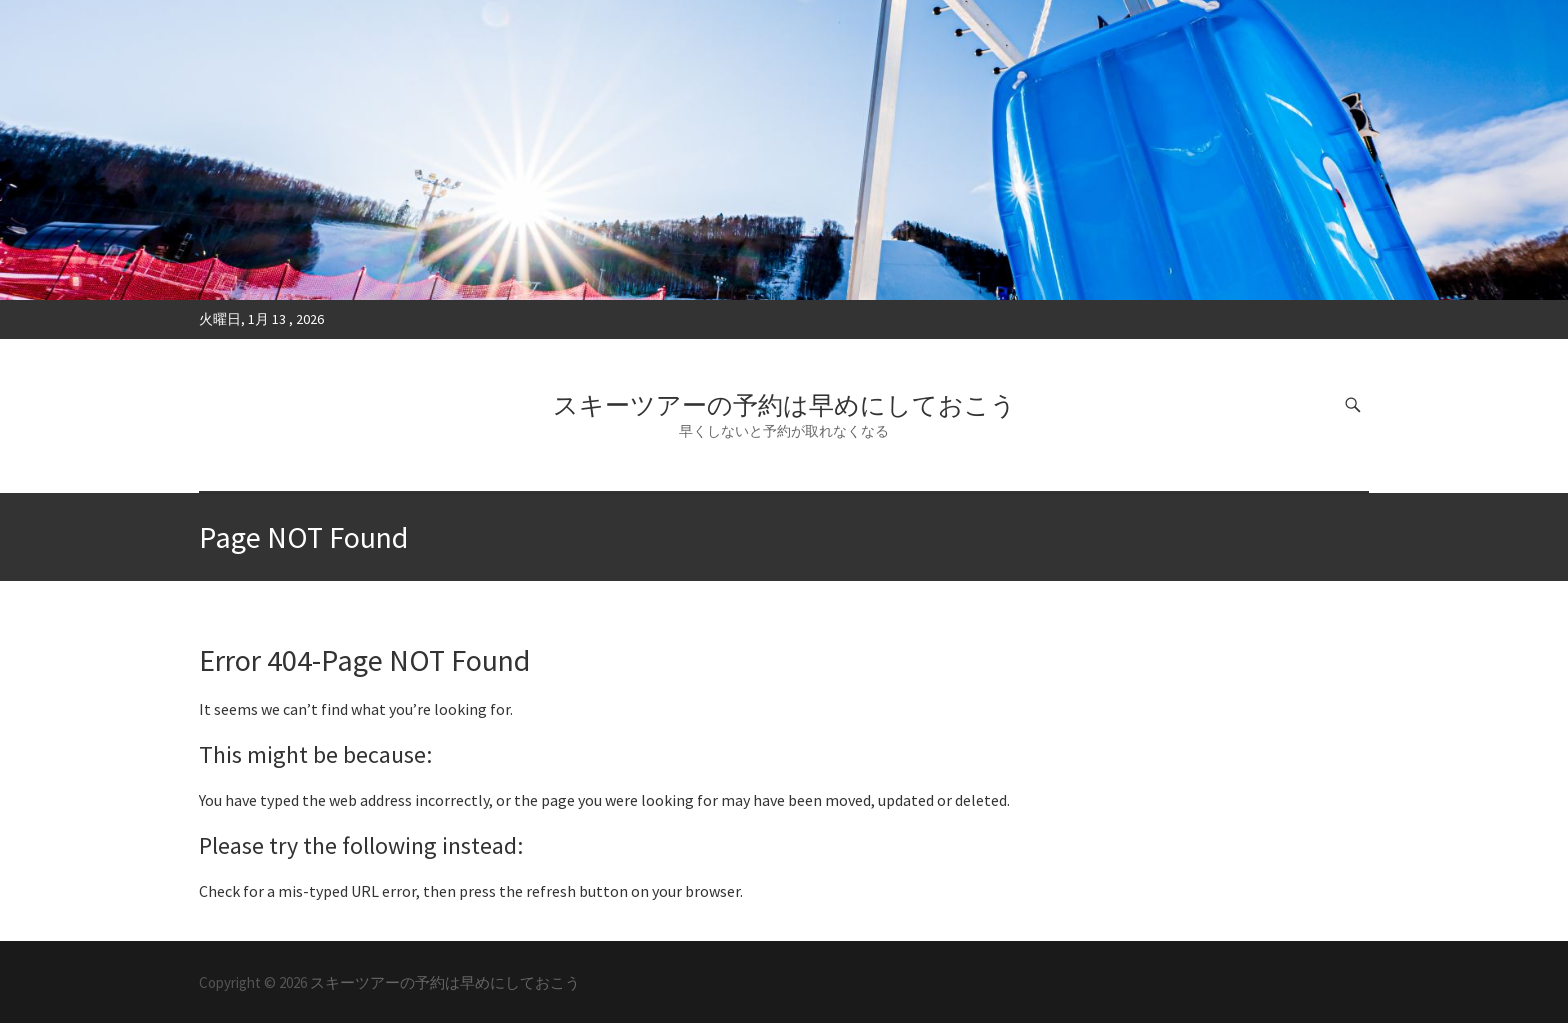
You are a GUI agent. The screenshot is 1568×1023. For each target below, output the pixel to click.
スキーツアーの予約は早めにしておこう (784, 405)
